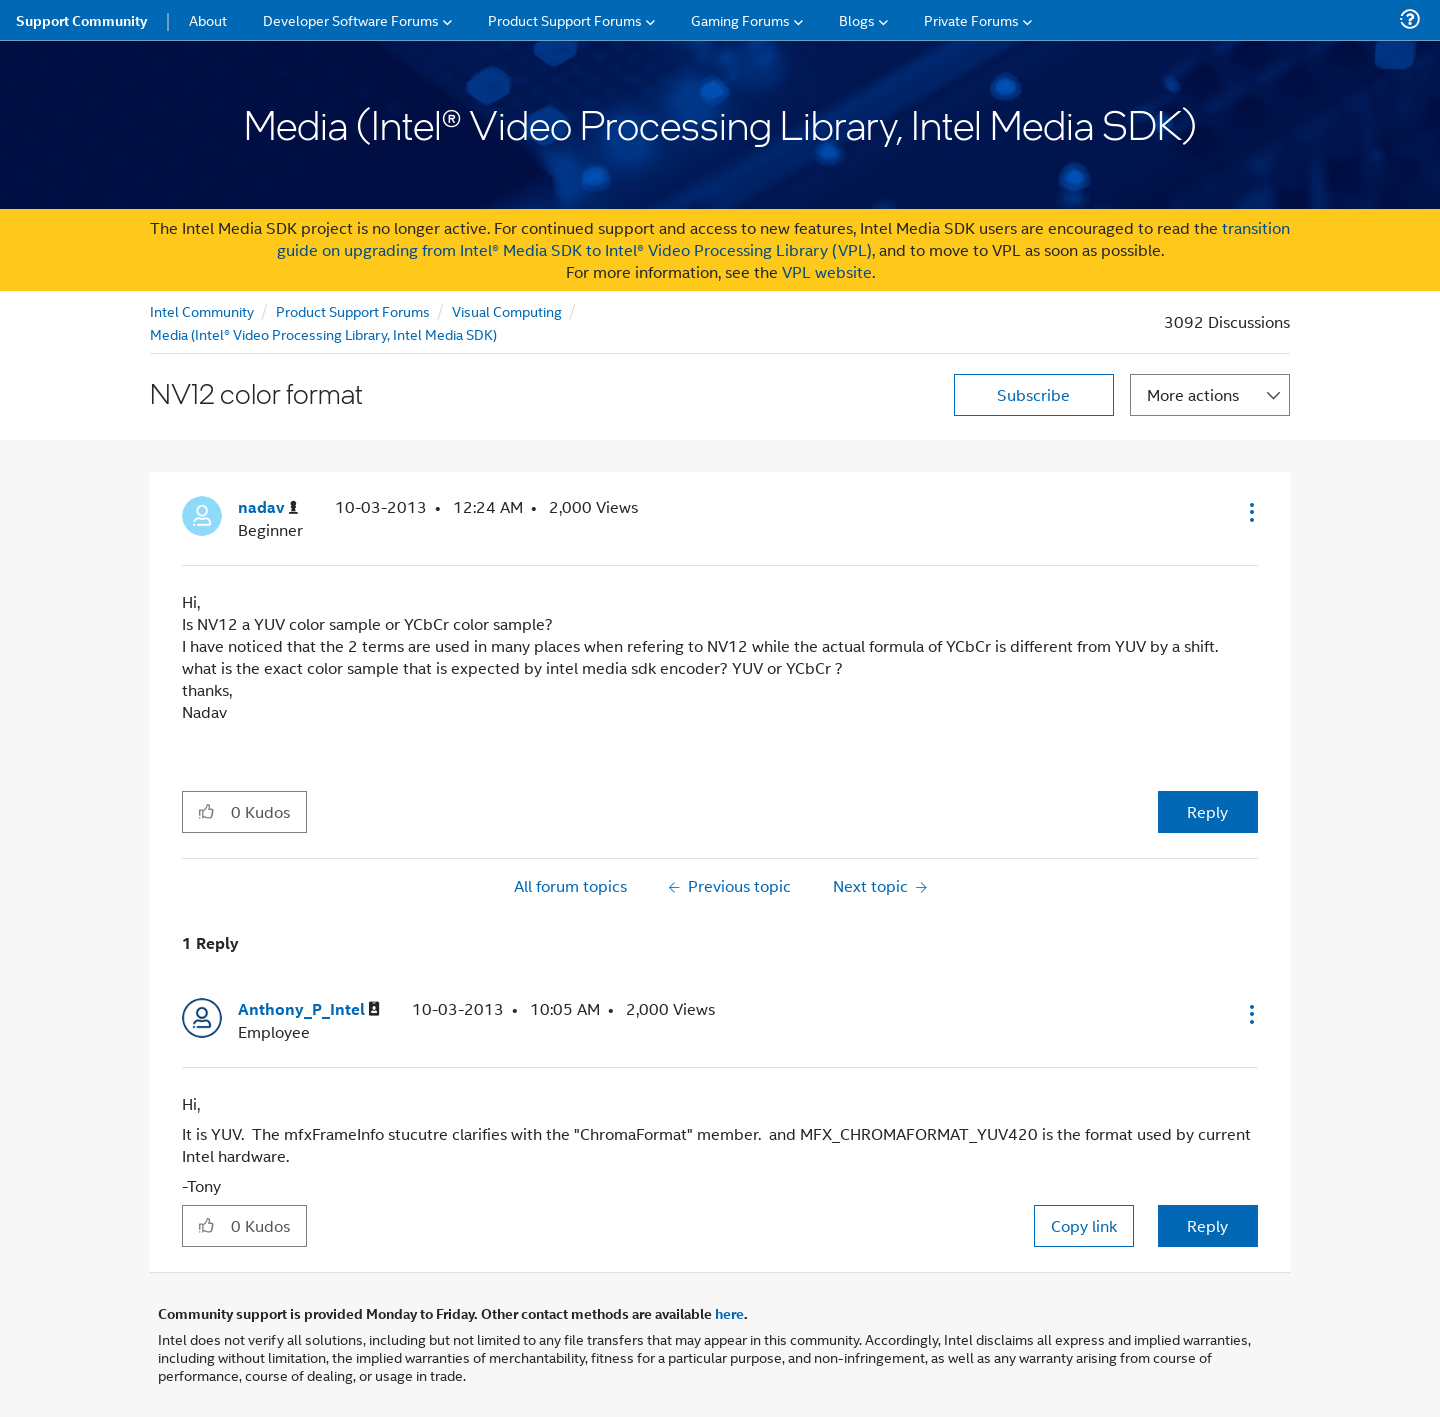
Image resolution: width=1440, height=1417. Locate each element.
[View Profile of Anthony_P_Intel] (309, 1009)
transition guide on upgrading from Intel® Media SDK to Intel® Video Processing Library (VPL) (784, 238)
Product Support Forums (353, 310)
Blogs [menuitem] (857, 19)
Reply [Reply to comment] (1207, 1225)
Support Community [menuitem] (81, 20)
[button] (1250, 512)
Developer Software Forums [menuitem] (351, 19)
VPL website (827, 271)
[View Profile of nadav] (268, 507)
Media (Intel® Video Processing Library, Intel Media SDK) (323, 333)
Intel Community (202, 310)
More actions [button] (1193, 394)
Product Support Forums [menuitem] (565, 19)
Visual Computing (507, 310)
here (729, 1313)
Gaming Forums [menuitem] (740, 19)
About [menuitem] (208, 19)
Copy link (1084, 1225)
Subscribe (1033, 394)
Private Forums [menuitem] (971, 19)
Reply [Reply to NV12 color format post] (1207, 811)
